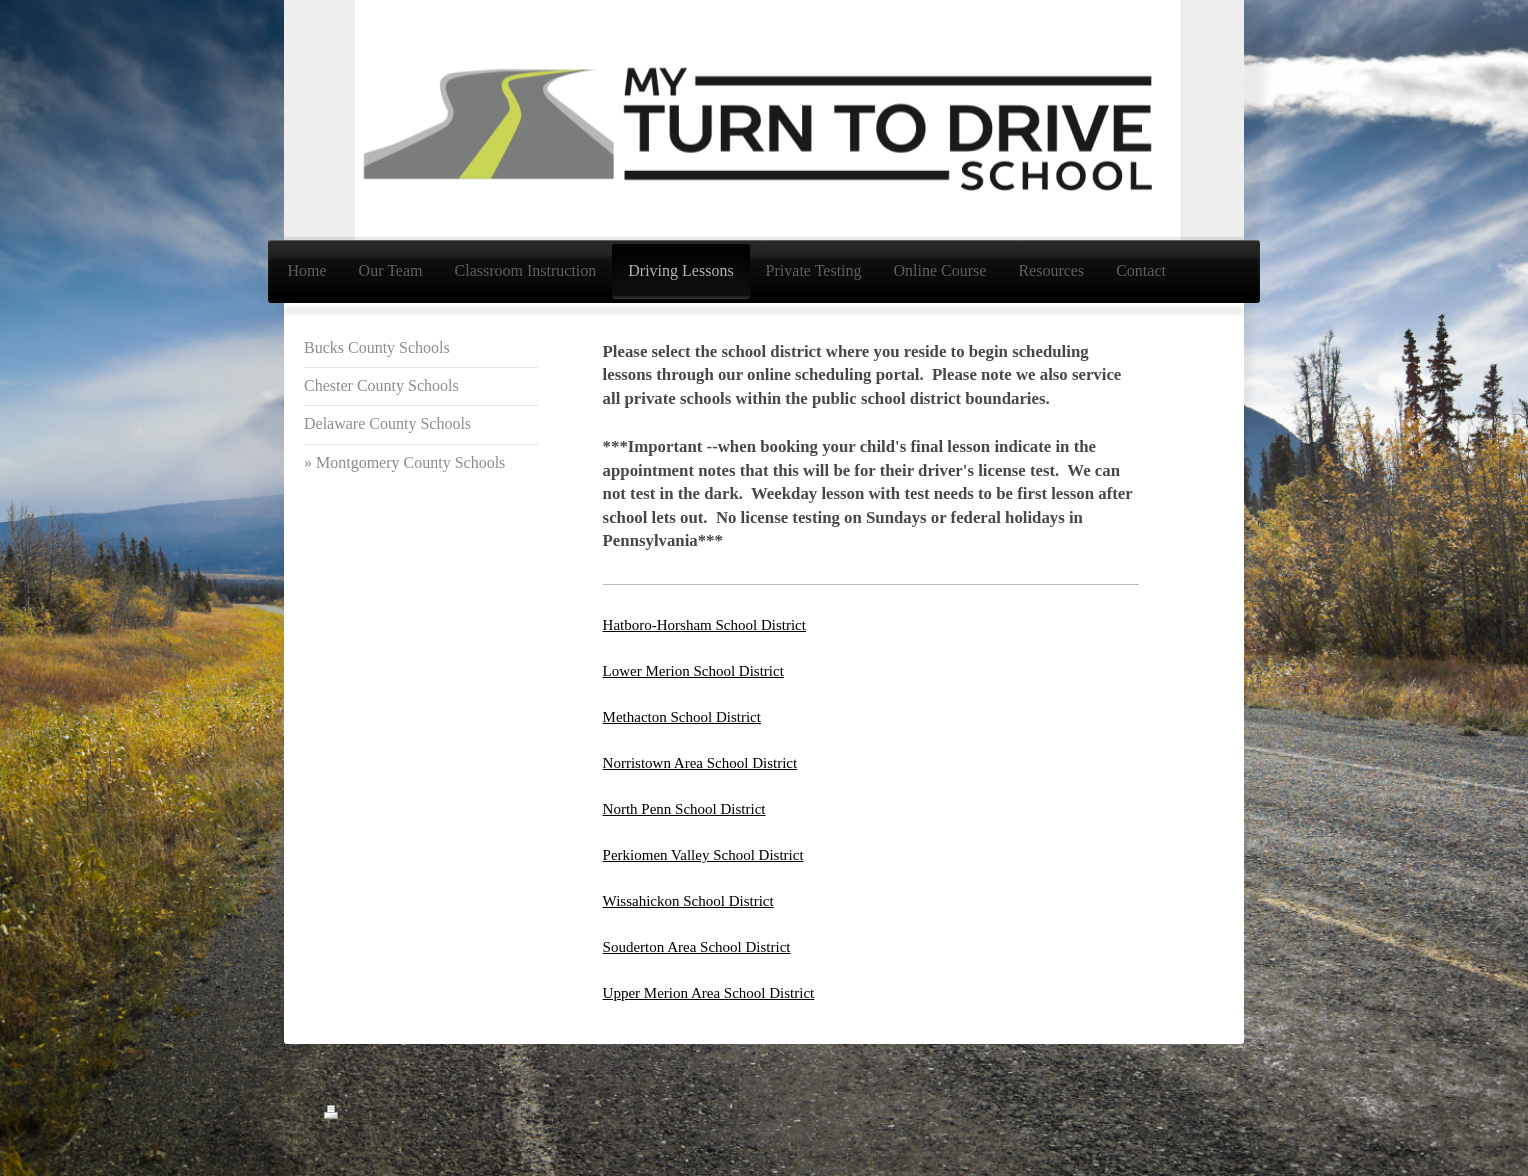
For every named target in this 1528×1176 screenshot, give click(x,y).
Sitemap (409, 1114)
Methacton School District (682, 717)
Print (351, 1114)
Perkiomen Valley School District (703, 855)
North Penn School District (684, 809)
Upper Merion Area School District (709, 993)
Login (1186, 1114)
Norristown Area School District (700, 763)
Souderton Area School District (697, 947)
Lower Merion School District (693, 671)
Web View (1173, 1135)
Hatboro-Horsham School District (704, 625)
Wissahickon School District (688, 901)
